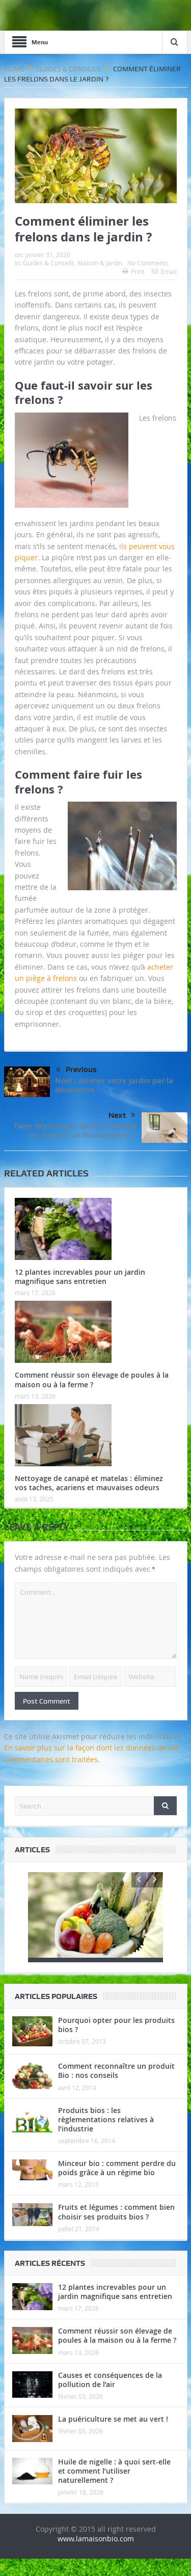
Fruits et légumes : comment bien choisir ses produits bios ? (116, 2228)
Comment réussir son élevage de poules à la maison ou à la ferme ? (92, 1379)
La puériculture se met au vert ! (113, 2436)
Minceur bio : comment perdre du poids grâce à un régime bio (117, 2185)
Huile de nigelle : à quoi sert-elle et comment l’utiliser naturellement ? (114, 2488)
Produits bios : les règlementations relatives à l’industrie (106, 2136)
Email (164, 271)
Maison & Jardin (99, 263)
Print (133, 271)
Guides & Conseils (48, 263)
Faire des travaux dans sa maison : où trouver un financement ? (75, 1130)
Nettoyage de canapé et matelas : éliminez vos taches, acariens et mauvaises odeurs (89, 1482)
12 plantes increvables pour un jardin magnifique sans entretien (80, 1276)
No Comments (147, 263)
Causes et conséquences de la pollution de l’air (110, 2396)
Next (121, 1115)
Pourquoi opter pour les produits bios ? (116, 2042)
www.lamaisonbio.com (96, 2556)
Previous (76, 1070)
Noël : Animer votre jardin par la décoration (114, 1085)
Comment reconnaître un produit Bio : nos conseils (116, 2087)
